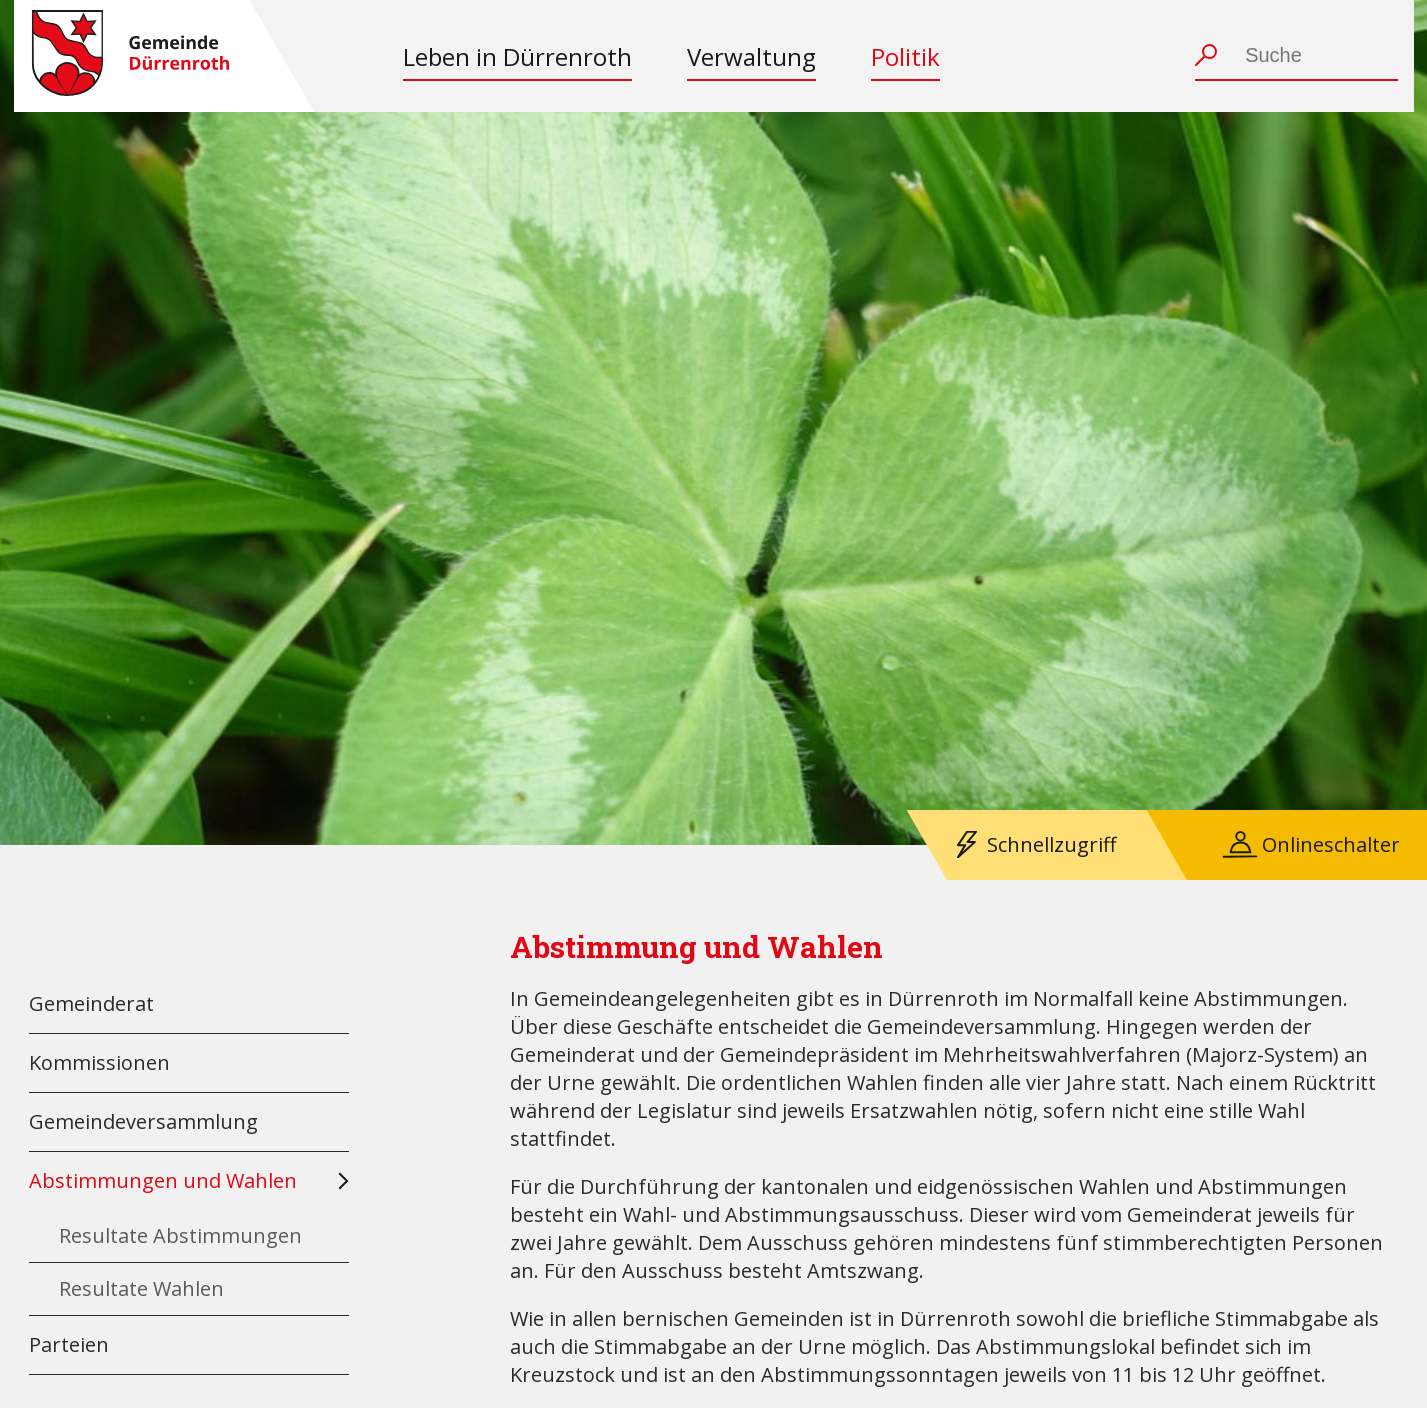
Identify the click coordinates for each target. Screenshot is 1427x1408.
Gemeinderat (91, 1003)
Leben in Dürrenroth (517, 56)
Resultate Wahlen (141, 1288)
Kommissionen (99, 1062)
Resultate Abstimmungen (180, 1235)
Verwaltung (751, 56)
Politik (905, 56)
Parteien (69, 1344)
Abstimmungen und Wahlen (163, 1180)
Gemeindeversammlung (143, 1121)
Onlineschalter (1331, 844)
